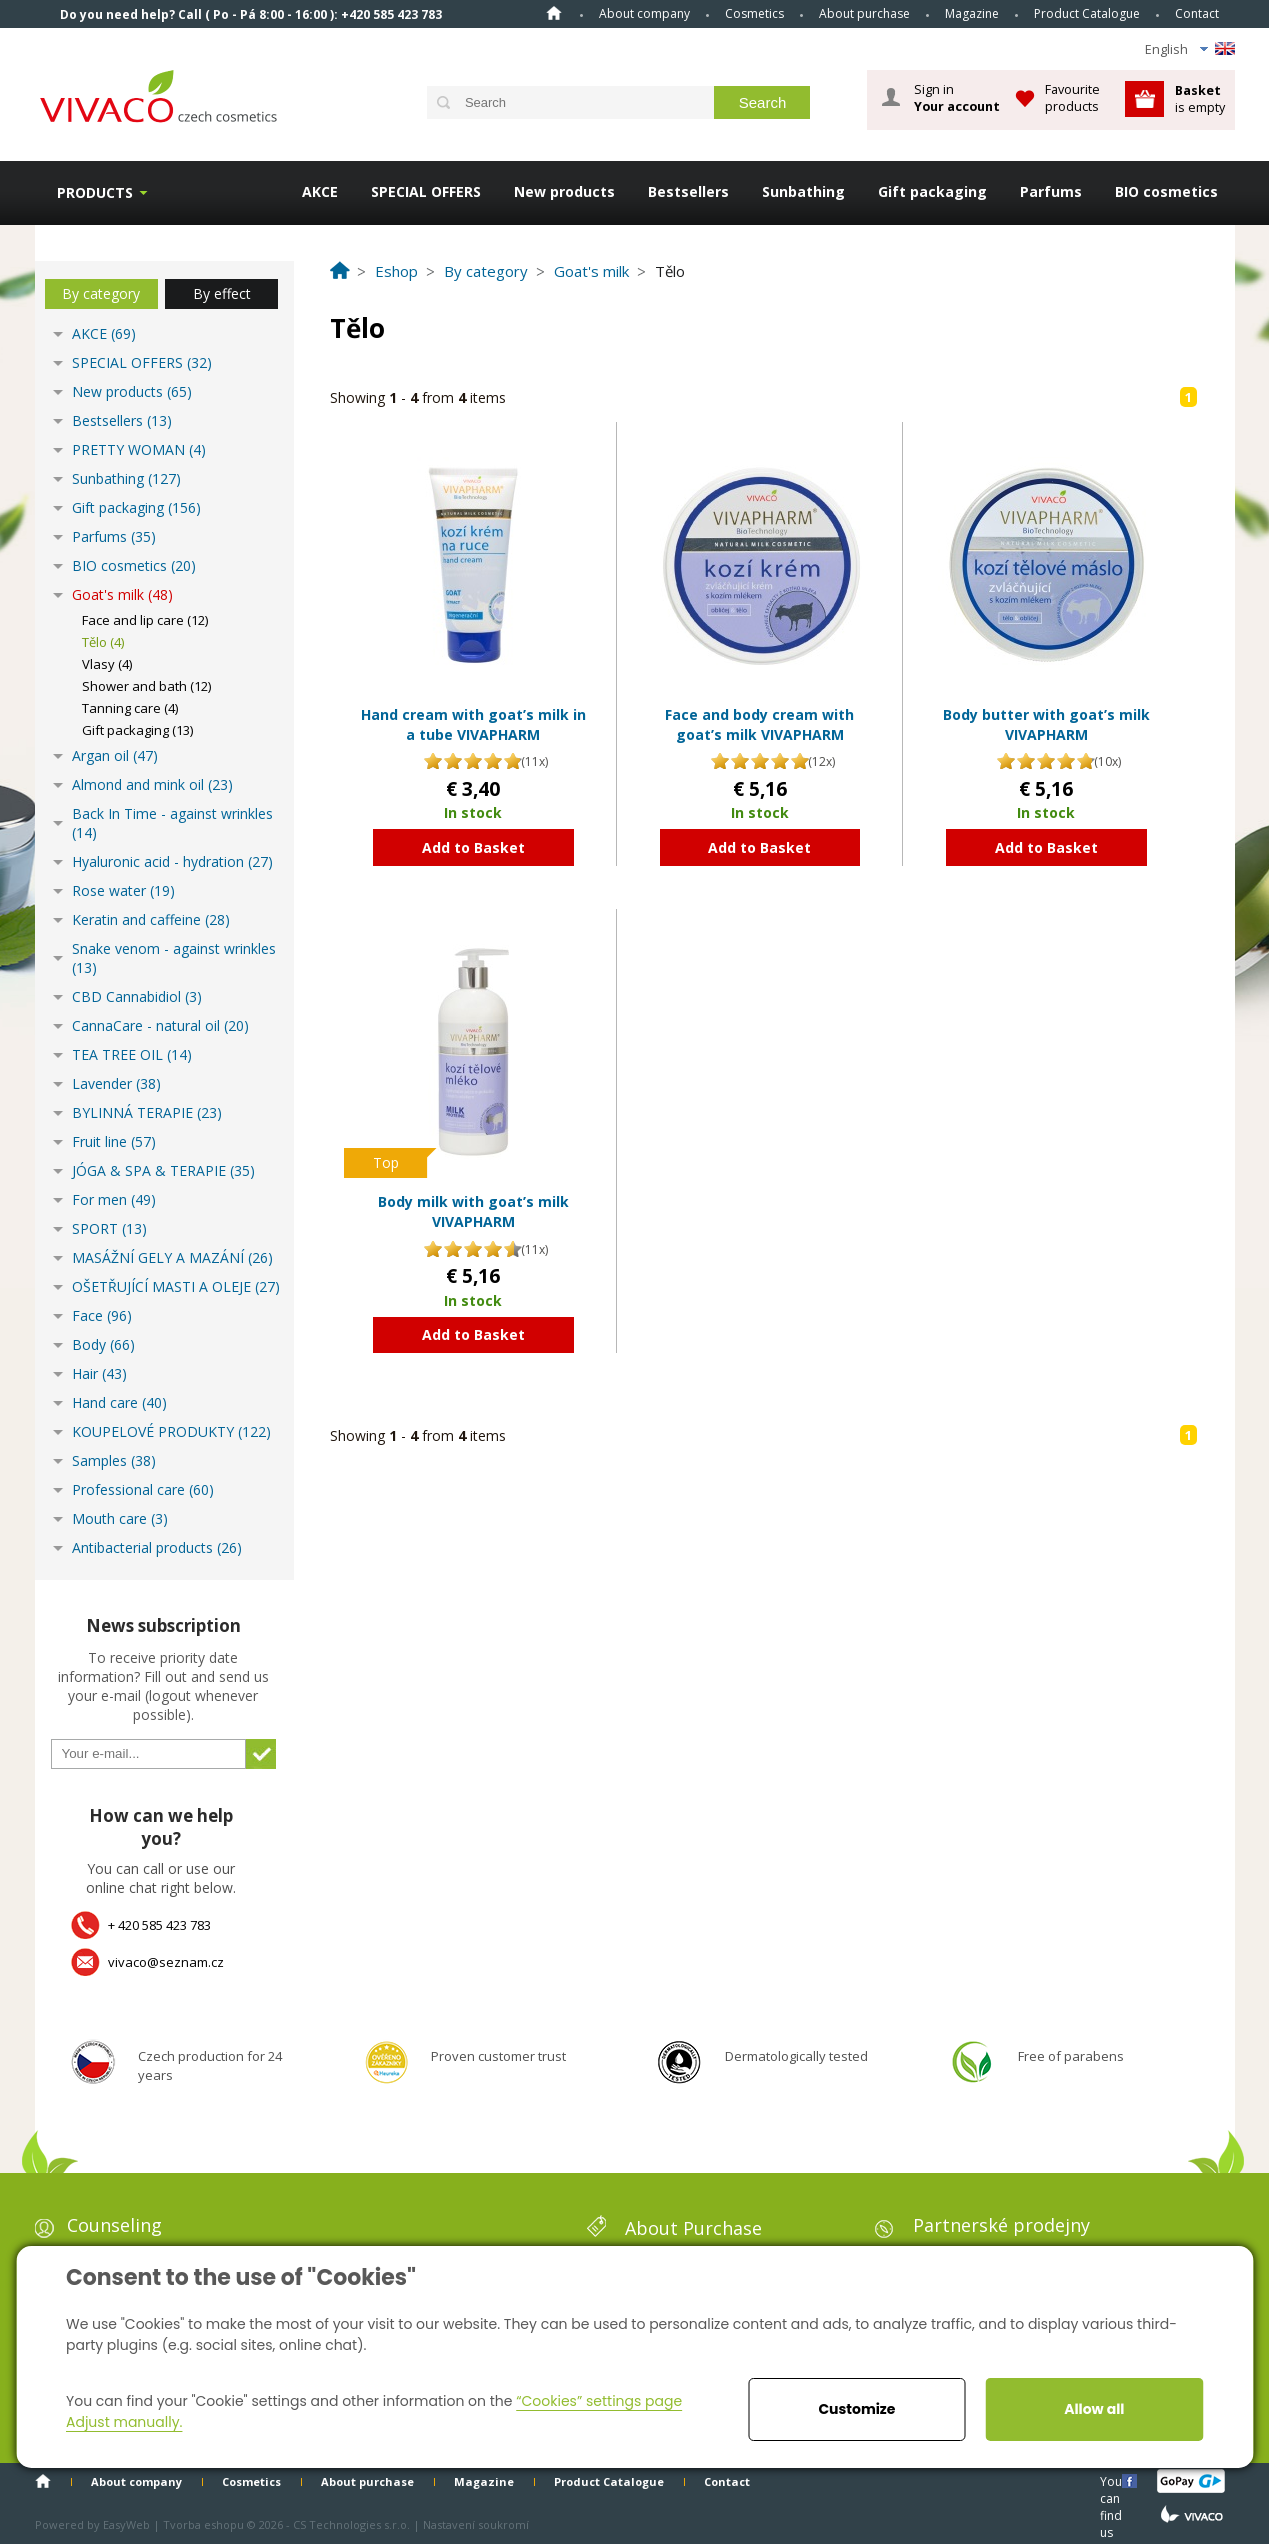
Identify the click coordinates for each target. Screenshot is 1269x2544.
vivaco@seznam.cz (166, 1962)
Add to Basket (473, 847)
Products (95, 192)
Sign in (957, 98)
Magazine (972, 13)
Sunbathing (803, 191)
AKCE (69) (104, 333)
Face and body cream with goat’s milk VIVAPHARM (759, 724)
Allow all (1094, 2409)
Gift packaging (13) (137, 730)
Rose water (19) (123, 890)
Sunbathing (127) (126, 478)
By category (101, 293)
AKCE (320, 191)
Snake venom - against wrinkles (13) (174, 958)
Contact (1197, 13)
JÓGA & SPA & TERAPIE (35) (163, 1170)
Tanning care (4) (130, 708)
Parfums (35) (114, 536)
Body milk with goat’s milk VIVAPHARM (473, 1211)
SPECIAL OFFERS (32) (142, 362)
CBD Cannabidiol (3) (137, 996)
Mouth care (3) (120, 1518)
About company (644, 13)
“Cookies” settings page (599, 2401)
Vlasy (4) (107, 664)
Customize (856, 2409)
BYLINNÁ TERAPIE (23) (147, 1112)
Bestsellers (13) (122, 420)
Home (554, 13)
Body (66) (103, 1344)
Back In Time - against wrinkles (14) (172, 823)
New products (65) (132, 391)
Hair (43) (99, 1373)
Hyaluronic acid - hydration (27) (172, 861)
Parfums (1051, 191)
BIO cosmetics (1166, 191)
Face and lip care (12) (145, 620)
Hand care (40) (119, 1402)
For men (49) (114, 1199)
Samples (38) (114, 1460)
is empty (1200, 98)
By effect (222, 293)
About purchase (864, 13)
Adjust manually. (124, 2422)
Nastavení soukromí (476, 2524)
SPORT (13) (109, 1228)
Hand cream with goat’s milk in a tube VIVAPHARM (473, 724)
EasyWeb (126, 2524)
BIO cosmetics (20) (134, 565)
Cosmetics (754, 13)
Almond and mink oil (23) (152, 784)
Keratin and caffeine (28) (151, 919)
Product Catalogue (1087, 13)
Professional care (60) (143, 1489)
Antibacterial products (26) (157, 1547)
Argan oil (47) (115, 755)
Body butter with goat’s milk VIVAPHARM (1046, 724)
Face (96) (102, 1315)
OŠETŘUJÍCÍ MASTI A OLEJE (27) (176, 1286)
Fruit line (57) (114, 1141)
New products (564, 191)
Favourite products (1072, 97)
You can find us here (1113, 2480)
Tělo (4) (103, 642)
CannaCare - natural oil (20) (160, 1025)
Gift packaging (932, 191)
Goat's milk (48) (122, 594)
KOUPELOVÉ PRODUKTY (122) (171, 1431)
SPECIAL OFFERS (426, 191)
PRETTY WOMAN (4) (139, 449)
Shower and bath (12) (146, 686)
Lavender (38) (116, 1083)
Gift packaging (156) (136, 507)
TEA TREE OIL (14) (132, 1054)
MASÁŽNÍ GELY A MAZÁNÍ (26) (172, 1257)
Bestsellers (688, 191)
